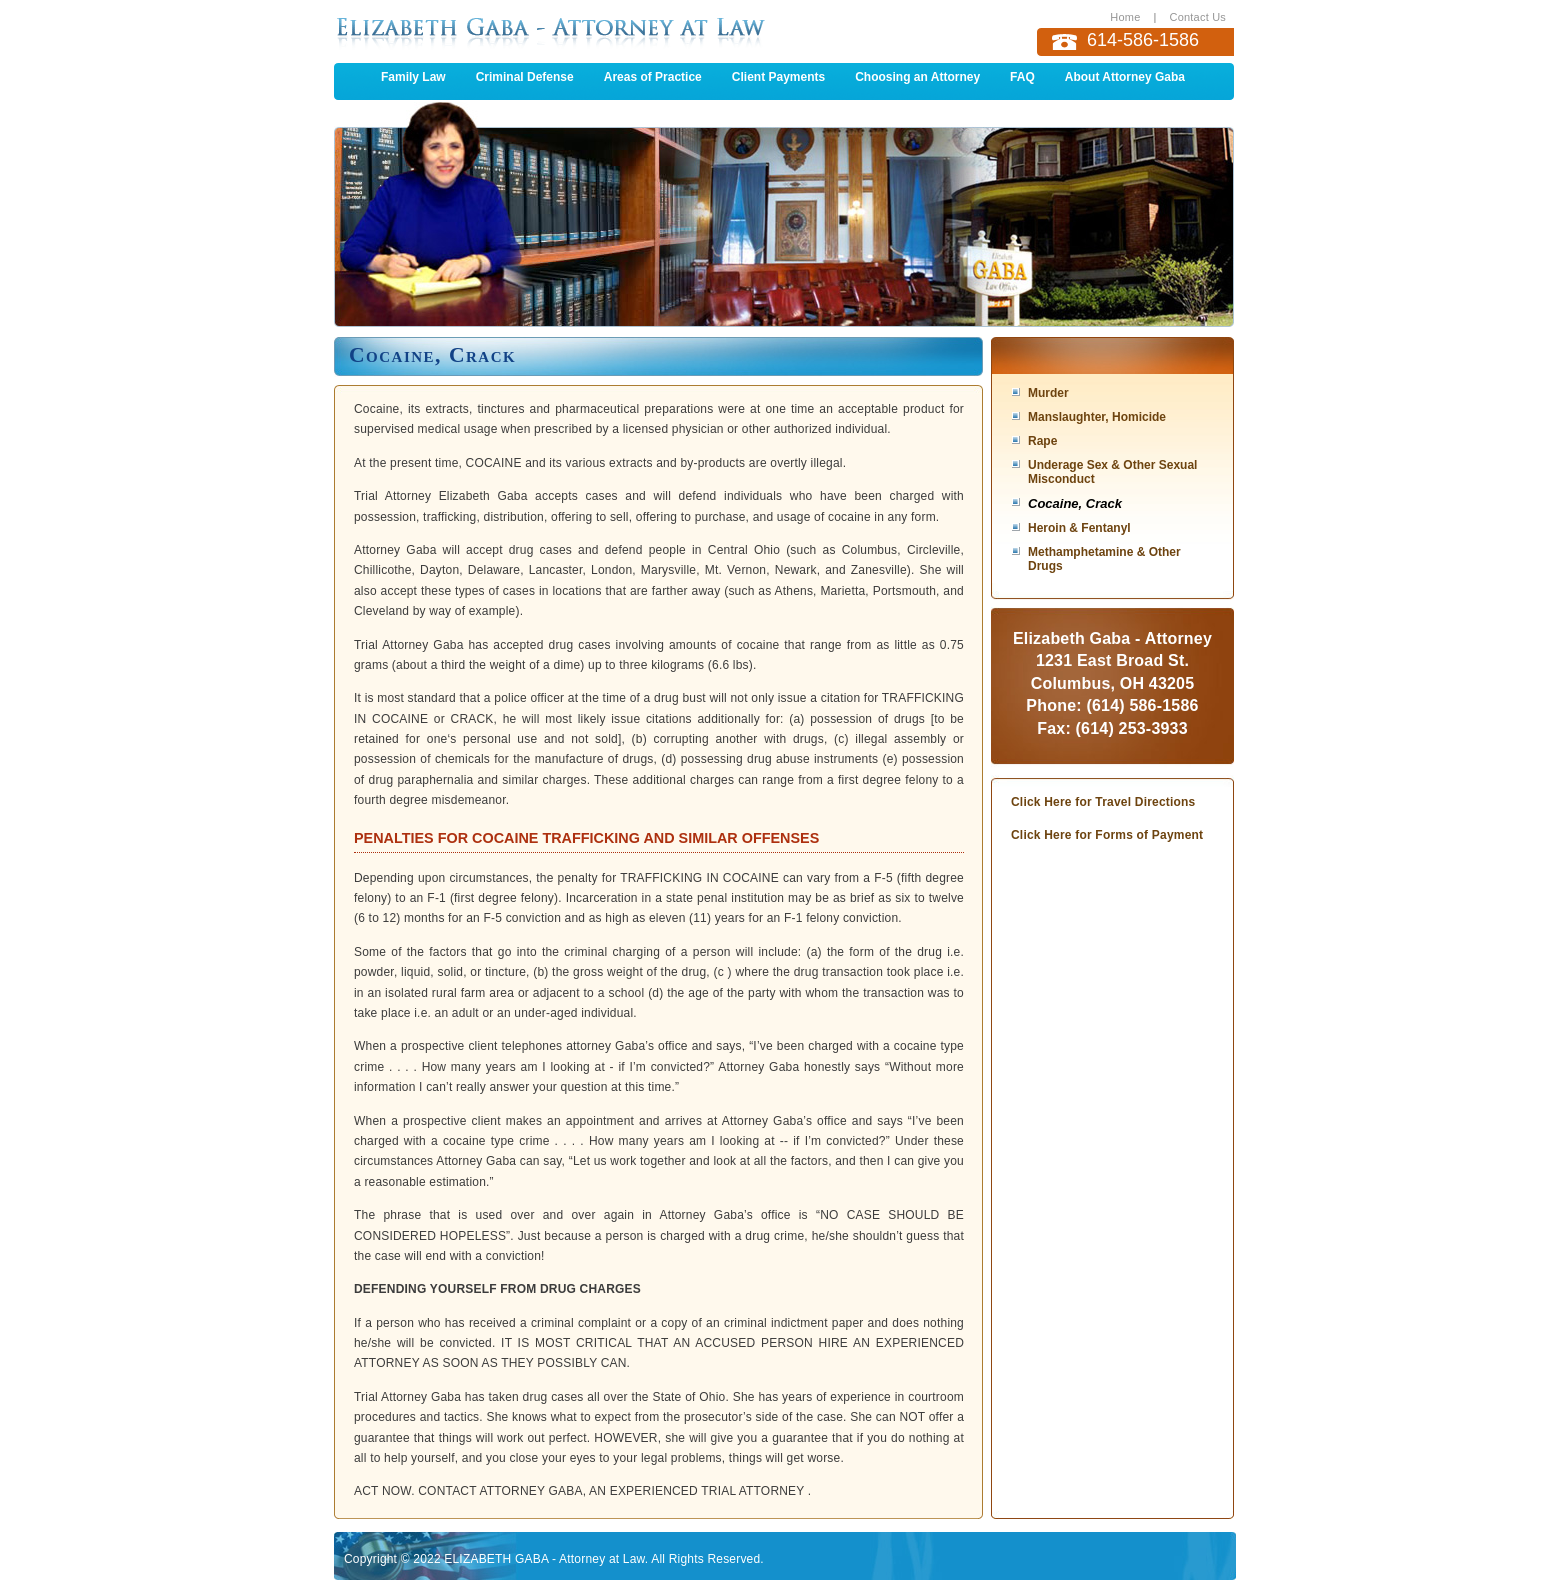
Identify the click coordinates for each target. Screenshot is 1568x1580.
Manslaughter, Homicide (1097, 417)
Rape (1042, 441)
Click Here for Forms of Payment (1107, 835)
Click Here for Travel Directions (1103, 802)
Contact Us (1198, 17)
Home (1125, 17)
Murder (1048, 393)
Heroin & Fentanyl (1079, 528)
